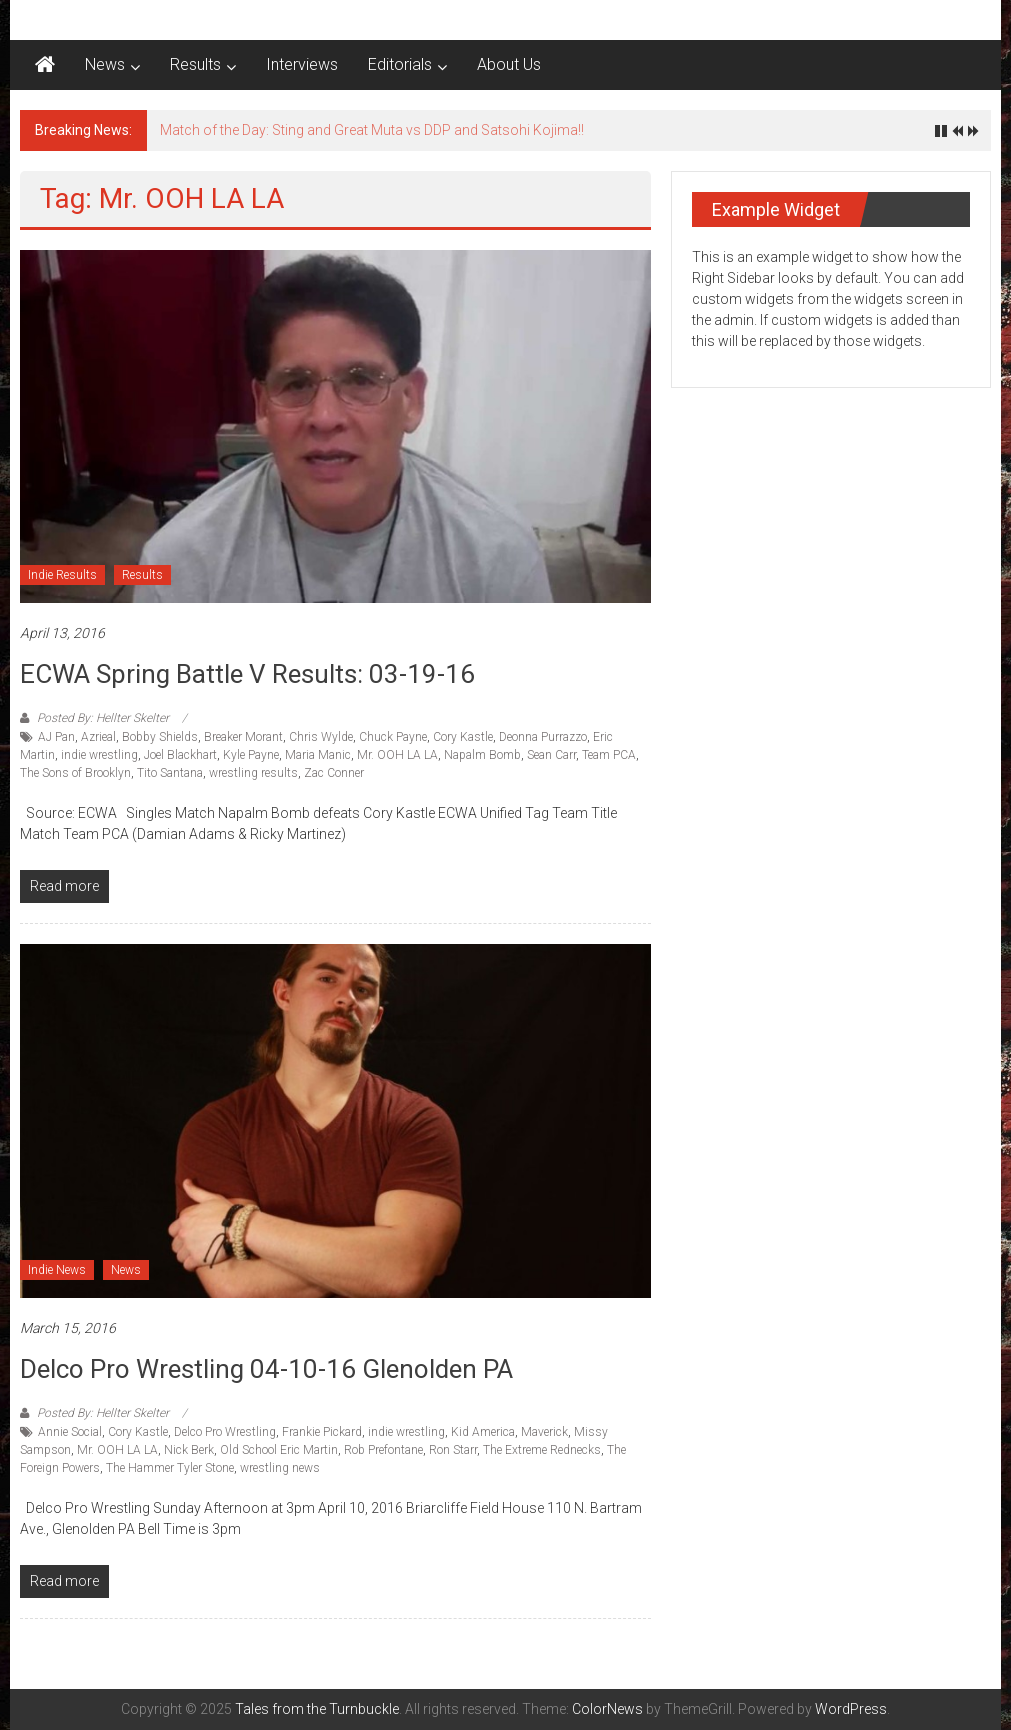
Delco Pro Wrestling (225, 1432)
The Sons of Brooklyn (75, 773)
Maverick (544, 1432)
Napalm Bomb (482, 755)
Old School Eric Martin (279, 1450)
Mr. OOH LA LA (397, 755)
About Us (509, 64)
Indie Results (62, 575)
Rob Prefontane (383, 1450)
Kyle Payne (251, 755)
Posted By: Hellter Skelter (103, 718)
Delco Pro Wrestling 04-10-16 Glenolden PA (266, 1369)
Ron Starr (453, 1450)
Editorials (400, 64)
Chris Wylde (321, 737)
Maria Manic (318, 755)
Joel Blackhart (180, 755)
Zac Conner (334, 773)
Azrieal (98, 737)
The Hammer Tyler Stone (170, 1468)
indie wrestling (99, 755)
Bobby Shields (160, 737)
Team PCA (609, 755)
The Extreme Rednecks (542, 1450)
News (105, 64)
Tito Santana (170, 773)
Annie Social (70, 1432)
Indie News (57, 1270)
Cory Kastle (463, 737)
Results (195, 64)
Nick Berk (189, 1450)
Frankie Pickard (322, 1432)
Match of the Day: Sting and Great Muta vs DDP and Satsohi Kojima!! (372, 130)
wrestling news (280, 1468)
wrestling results (253, 773)
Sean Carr (551, 755)
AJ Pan (56, 737)
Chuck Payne (393, 737)
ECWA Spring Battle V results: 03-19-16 (247, 674)
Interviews (302, 64)
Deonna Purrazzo (543, 737)
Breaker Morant (243, 737)
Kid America (483, 1432)
